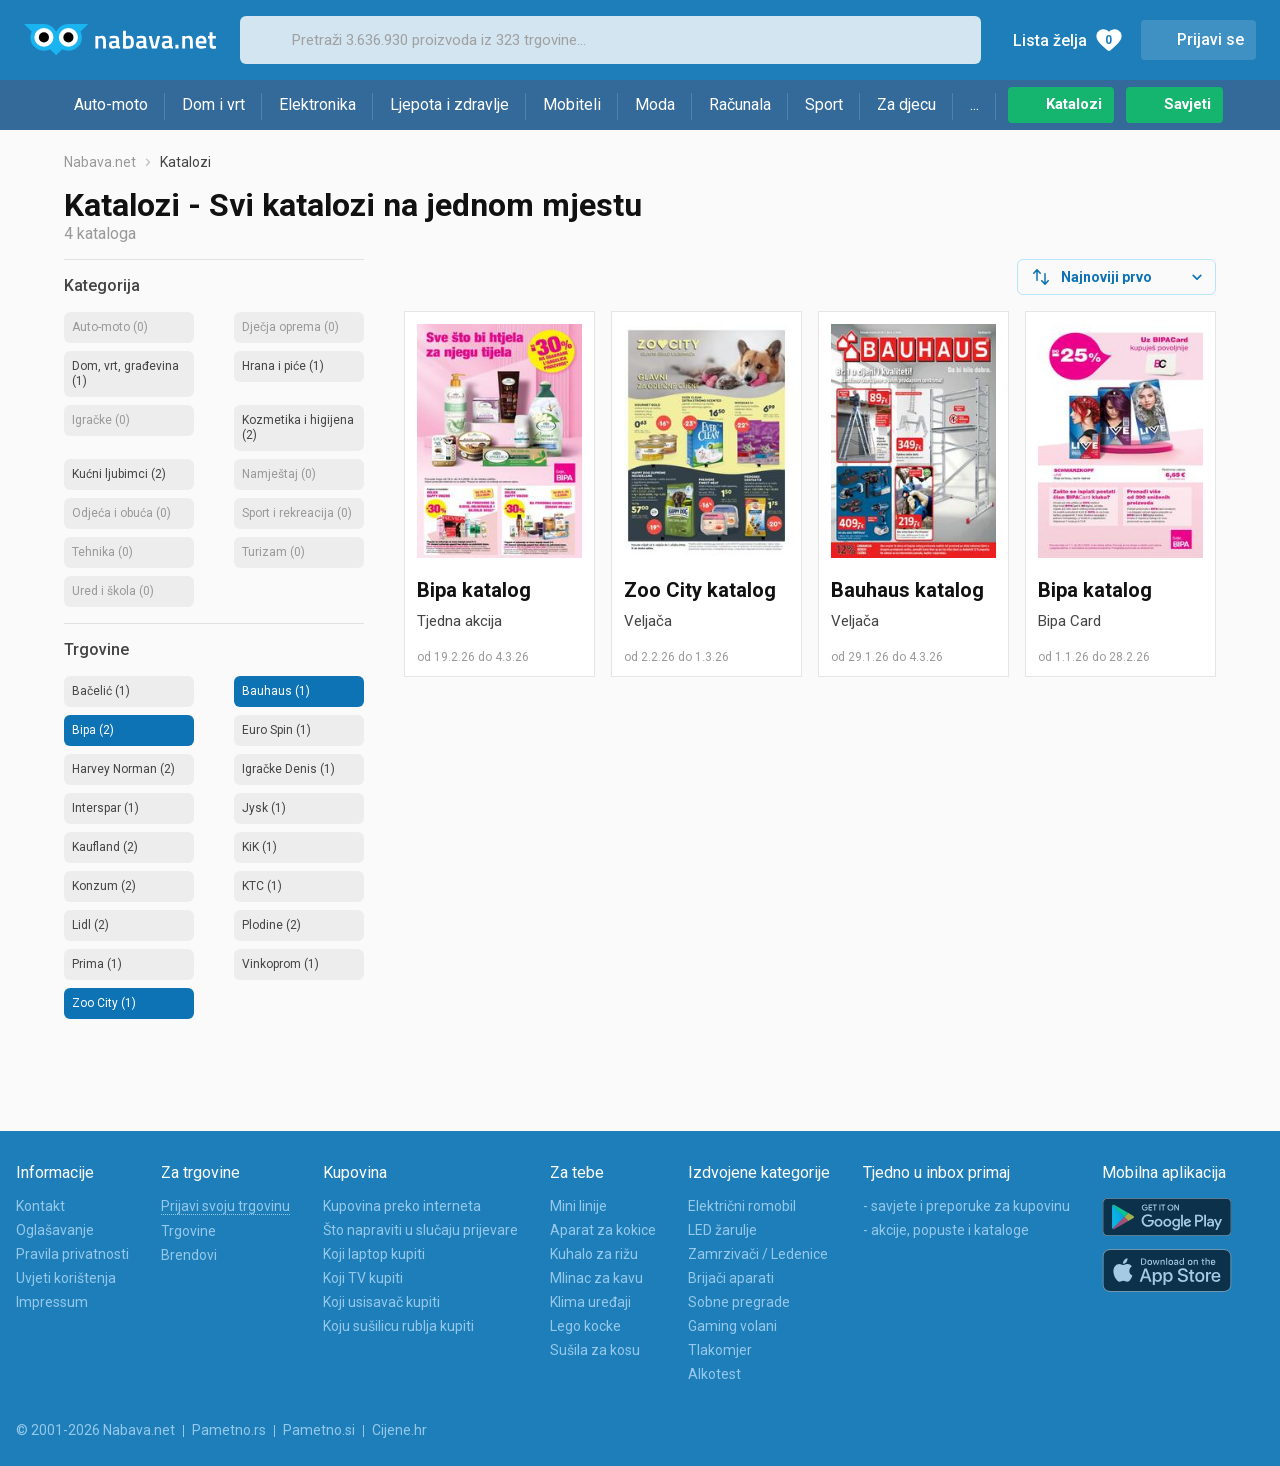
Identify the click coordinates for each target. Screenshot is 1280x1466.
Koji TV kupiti (363, 1278)
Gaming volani (732, 1326)
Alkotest (714, 1374)
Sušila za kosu (595, 1350)
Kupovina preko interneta (402, 1206)
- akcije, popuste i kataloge (946, 1230)
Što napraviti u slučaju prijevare (420, 1230)
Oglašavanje (55, 1230)
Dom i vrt (213, 104)
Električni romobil (742, 1206)
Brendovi (189, 1255)
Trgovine (188, 1231)
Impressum (52, 1302)
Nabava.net (100, 162)
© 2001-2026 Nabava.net (95, 1430)
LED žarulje (722, 1230)
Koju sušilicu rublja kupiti (398, 1326)
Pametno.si (319, 1430)
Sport (824, 104)
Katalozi (1074, 104)
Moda (655, 104)
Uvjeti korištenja (66, 1278)
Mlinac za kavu (596, 1278)
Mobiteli (572, 104)
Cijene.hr (399, 1430)
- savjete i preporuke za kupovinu (966, 1206)
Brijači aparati (731, 1278)
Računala (740, 104)
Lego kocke (585, 1326)
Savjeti (1187, 104)
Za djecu (906, 104)
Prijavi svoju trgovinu (225, 1206)
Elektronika (317, 104)
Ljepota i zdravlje (449, 104)
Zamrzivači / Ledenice (758, 1254)
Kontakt (40, 1206)
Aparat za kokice (603, 1230)
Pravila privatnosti (72, 1254)
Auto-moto (111, 104)
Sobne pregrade (739, 1302)
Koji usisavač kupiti (381, 1302)
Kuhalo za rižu (594, 1254)
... (974, 104)
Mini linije (578, 1206)
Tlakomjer (720, 1350)
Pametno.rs (229, 1430)
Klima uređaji (590, 1302)
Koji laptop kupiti (374, 1254)
